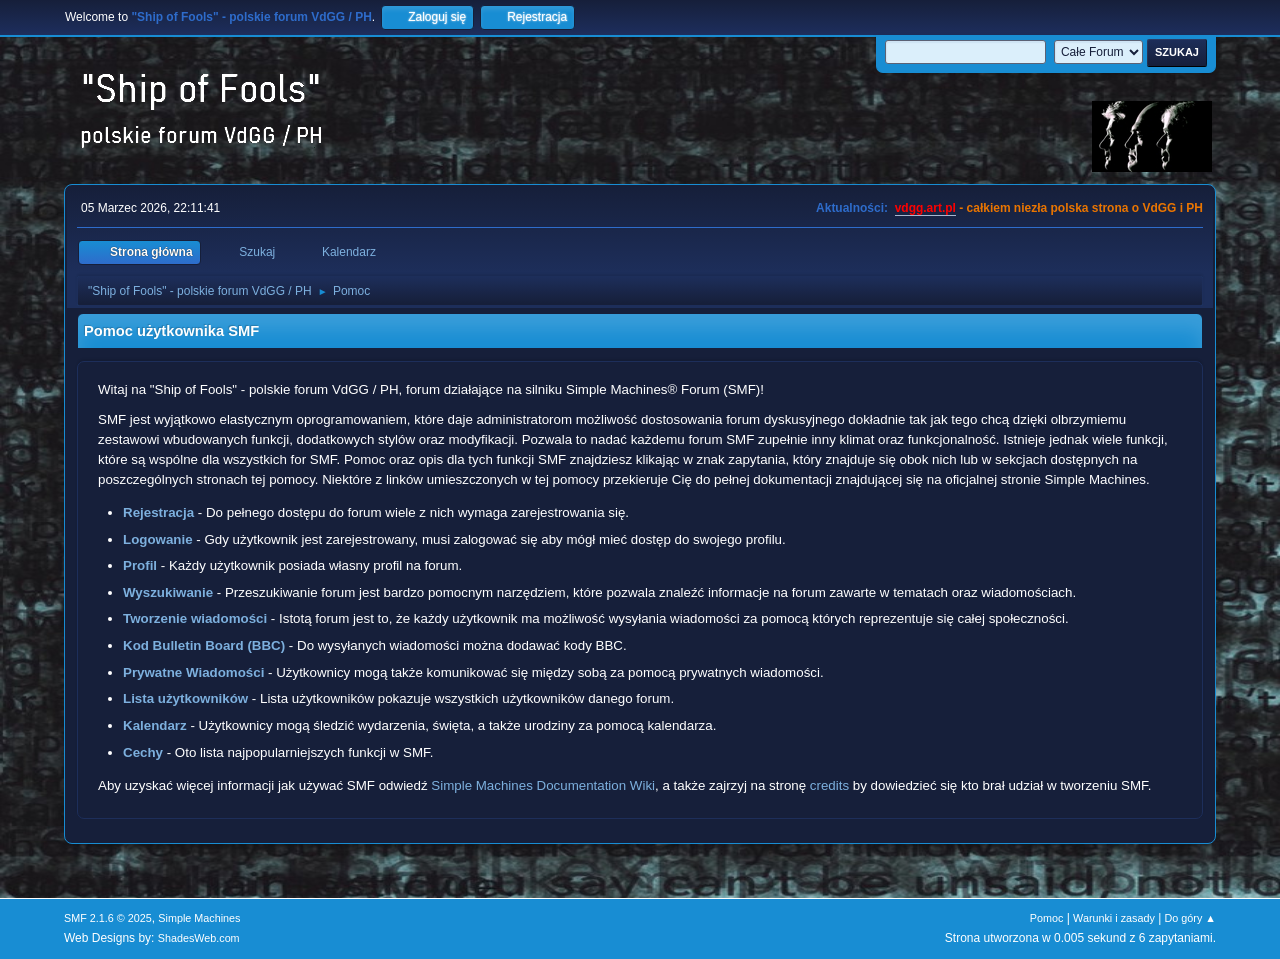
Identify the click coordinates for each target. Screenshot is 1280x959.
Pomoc (1047, 918)
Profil (140, 565)
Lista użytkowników (185, 698)
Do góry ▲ (1190, 918)
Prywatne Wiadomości (193, 672)
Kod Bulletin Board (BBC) (204, 645)
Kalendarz (155, 725)
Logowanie (158, 539)
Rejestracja (158, 512)
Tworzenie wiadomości (195, 618)
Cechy (143, 752)
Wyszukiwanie (168, 592)
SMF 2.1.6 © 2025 (108, 918)
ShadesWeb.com (199, 938)
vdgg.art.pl (925, 208)
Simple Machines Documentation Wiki (543, 785)
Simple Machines (199, 918)
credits (829, 785)
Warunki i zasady (1114, 918)
